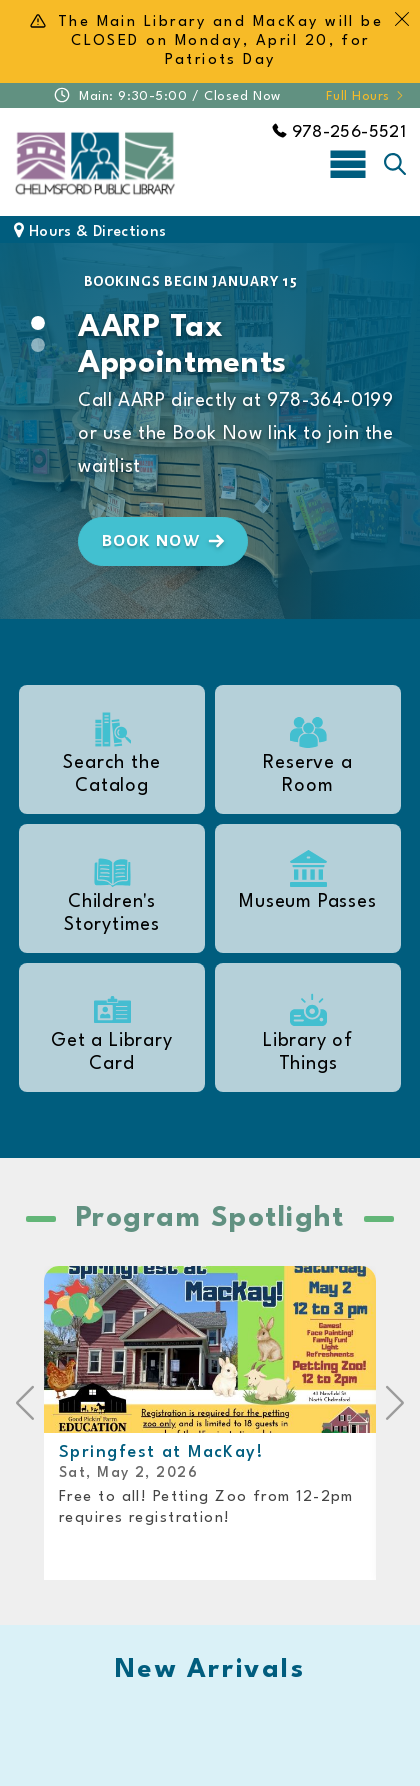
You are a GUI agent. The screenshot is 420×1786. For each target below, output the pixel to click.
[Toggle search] (395, 164)
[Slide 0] (38, 323)
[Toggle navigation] (348, 163)
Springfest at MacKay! (161, 1452)
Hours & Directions (90, 232)
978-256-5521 (339, 132)
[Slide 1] (38, 345)
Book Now (165, 541)
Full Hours (366, 96)
